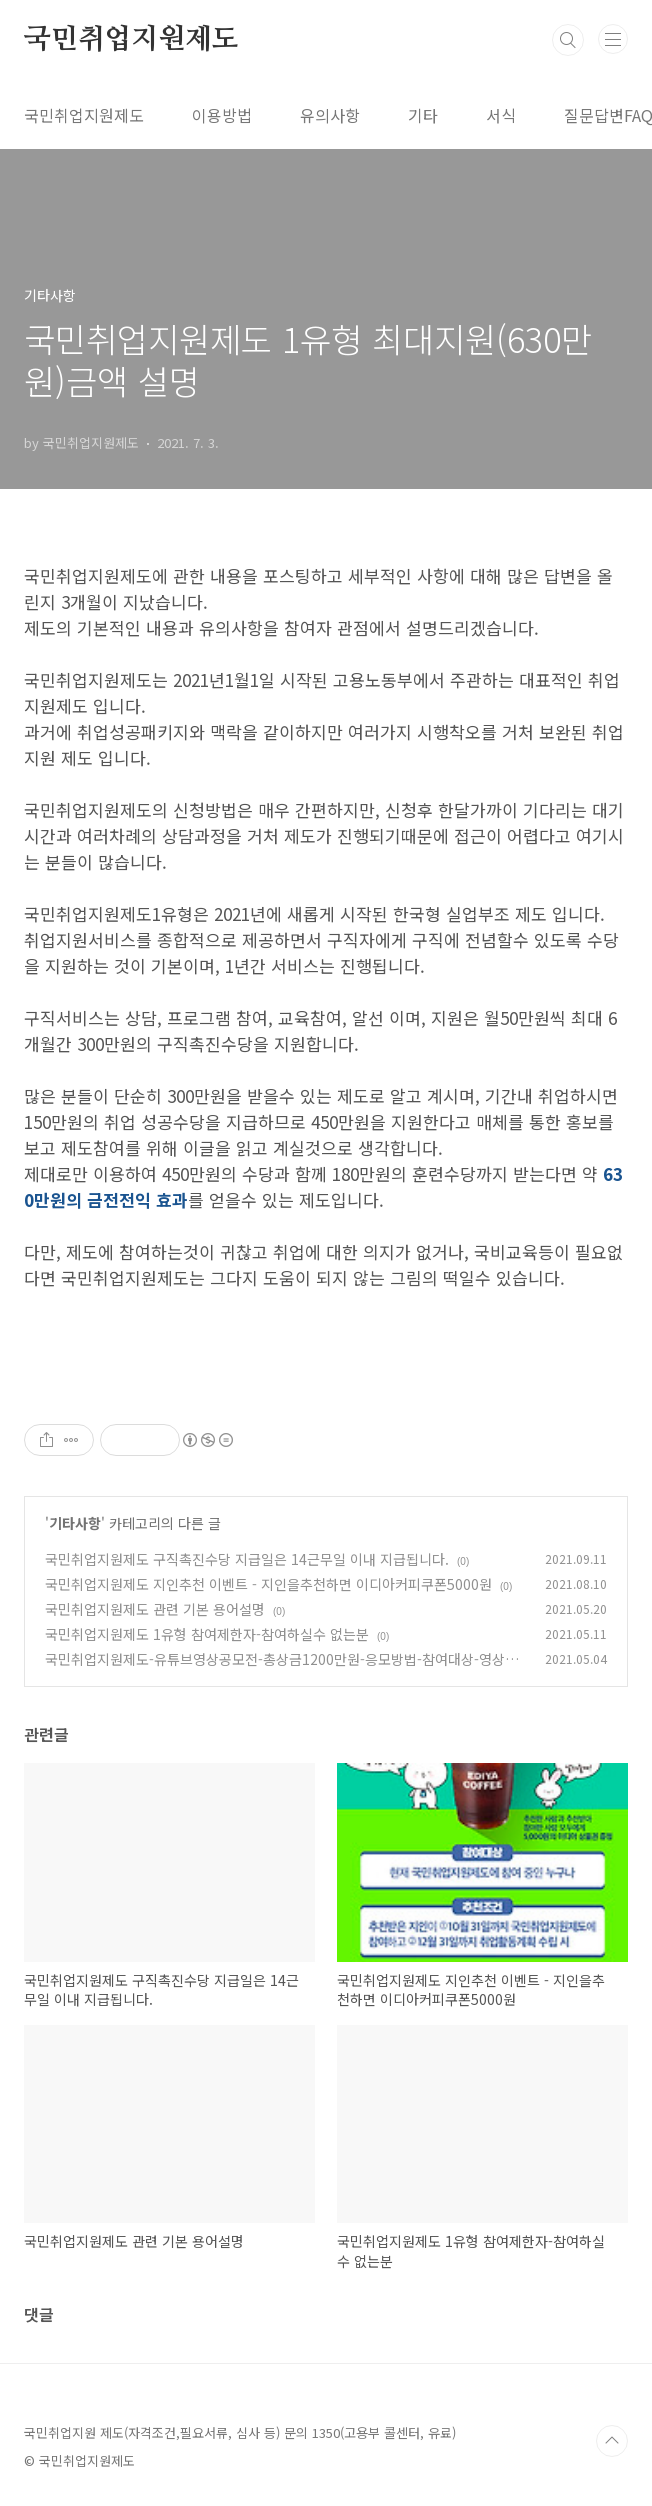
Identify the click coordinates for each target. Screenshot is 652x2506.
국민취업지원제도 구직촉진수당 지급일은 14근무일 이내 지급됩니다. (247, 1559)
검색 (568, 40)
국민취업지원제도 (131, 40)
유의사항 (330, 115)
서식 (501, 115)
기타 (423, 115)
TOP (612, 2441)
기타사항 (75, 1523)
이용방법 (222, 115)
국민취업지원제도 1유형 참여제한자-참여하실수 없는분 (207, 1634)
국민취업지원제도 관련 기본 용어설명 (155, 1609)
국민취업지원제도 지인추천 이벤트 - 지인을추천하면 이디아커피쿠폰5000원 (268, 1584)
